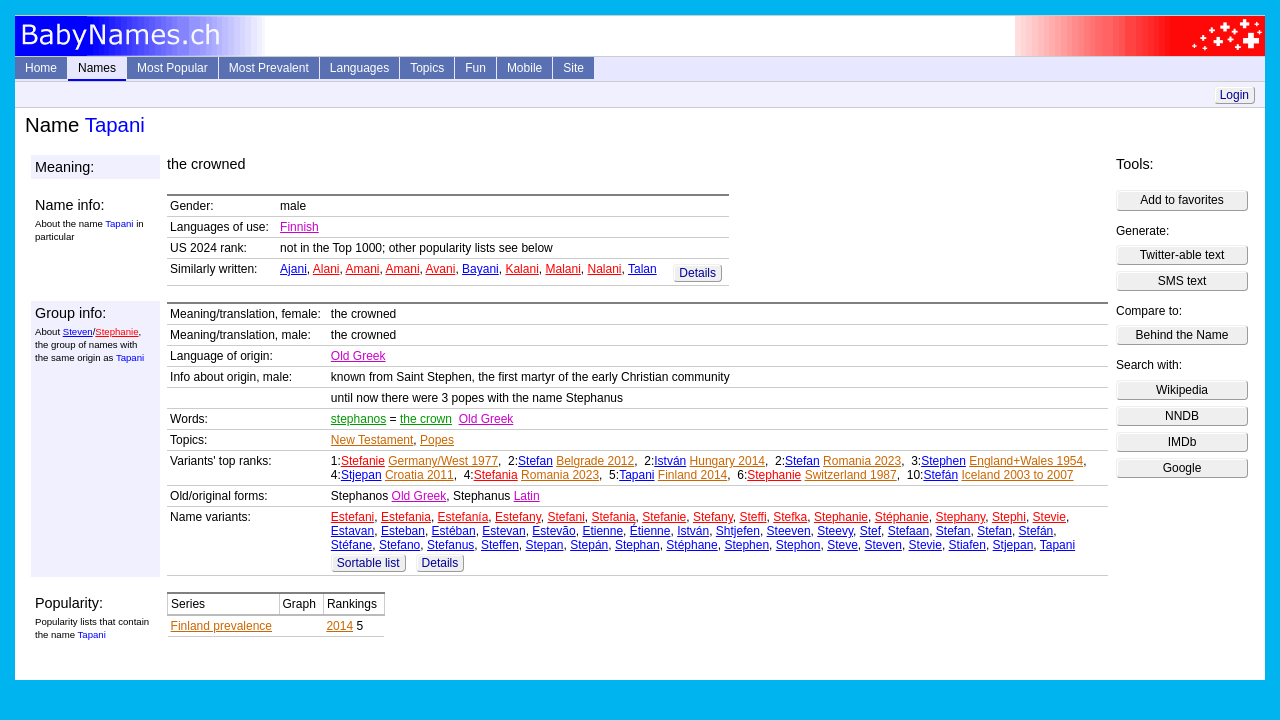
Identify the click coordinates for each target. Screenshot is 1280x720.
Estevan (503, 531)
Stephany (960, 517)
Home (41, 68)
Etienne (602, 531)
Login (1234, 95)
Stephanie (116, 331)
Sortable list (368, 563)
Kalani (521, 269)
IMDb (1182, 442)
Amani (363, 269)
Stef (870, 531)
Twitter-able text (1182, 255)
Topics (427, 68)
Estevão (553, 531)
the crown (426, 419)
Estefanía (463, 517)
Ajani (293, 269)
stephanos (358, 419)
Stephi (1009, 517)
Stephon (798, 545)
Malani (562, 269)
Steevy (835, 531)
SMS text (1182, 281)
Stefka (790, 517)
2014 (339, 626)
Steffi (752, 517)
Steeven (789, 531)
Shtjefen (738, 531)
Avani (441, 269)
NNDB (1182, 416)
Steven (78, 331)
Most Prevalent (269, 68)
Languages (359, 68)
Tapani (636, 475)
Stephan (637, 545)
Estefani (352, 517)
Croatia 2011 (419, 475)
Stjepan (361, 475)
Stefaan (908, 531)
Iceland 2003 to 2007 (1017, 475)
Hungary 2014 (727, 461)
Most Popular (172, 68)
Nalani (605, 269)
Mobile (524, 68)
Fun (475, 68)
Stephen (943, 461)
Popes (437, 440)
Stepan (544, 545)
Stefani (565, 517)
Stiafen (967, 545)
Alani (326, 269)
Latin (527, 496)
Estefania (406, 517)
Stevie (1049, 517)
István (670, 461)
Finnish (299, 227)
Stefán (940, 475)
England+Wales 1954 (1026, 461)
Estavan (352, 531)
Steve (842, 545)
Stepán (589, 545)
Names (97, 68)
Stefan (535, 461)
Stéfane (351, 545)
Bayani (480, 269)
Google (1182, 468)
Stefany (713, 517)
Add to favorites (1181, 200)
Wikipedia (1182, 390)
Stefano (399, 545)
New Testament (372, 440)
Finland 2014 (692, 475)
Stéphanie (902, 517)
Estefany (518, 517)
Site (573, 68)
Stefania (496, 475)
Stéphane (691, 545)
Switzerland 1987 (851, 475)
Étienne (650, 531)
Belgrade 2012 (595, 461)
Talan (642, 269)
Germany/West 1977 (443, 461)
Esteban (403, 531)
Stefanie (363, 461)
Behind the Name (1182, 335)
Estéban (454, 531)
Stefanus (450, 545)
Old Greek (358, 356)
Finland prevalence (221, 626)
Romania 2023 (862, 461)
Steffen (500, 545)
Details (697, 273)
